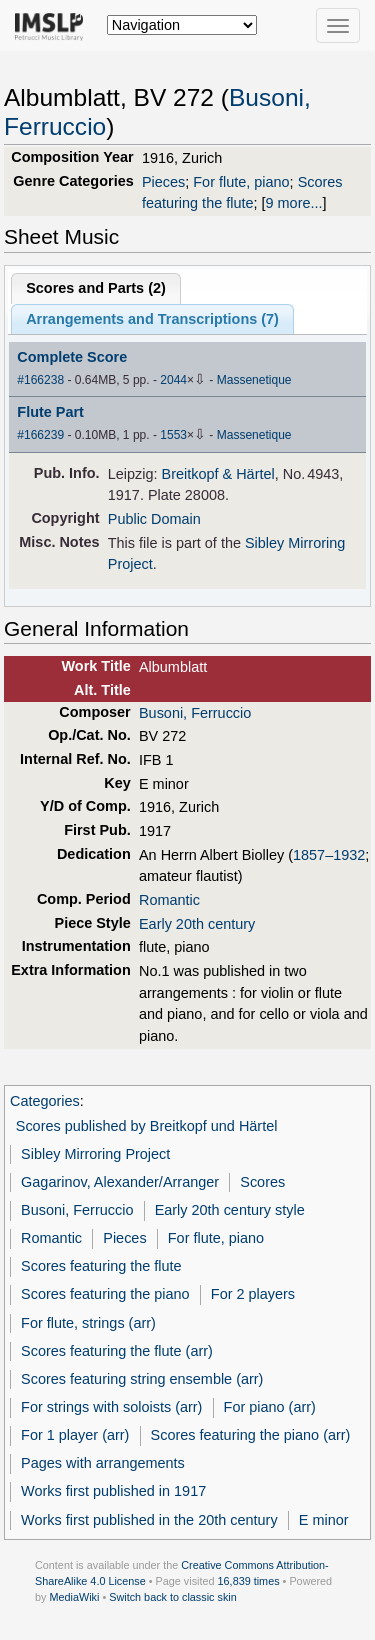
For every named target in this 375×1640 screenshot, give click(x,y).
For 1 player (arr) (75, 1435)
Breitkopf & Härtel (218, 474)
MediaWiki (74, 1597)
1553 (173, 435)
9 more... (294, 203)
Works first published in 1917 (113, 1491)
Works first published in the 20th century (149, 1520)
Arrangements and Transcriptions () (152, 319)
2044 (173, 380)
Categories (45, 1101)
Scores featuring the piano (105, 1294)
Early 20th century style (230, 1210)
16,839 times (249, 1581)
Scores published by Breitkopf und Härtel (147, 1126)
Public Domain (154, 519)
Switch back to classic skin (173, 1597)
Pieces (163, 182)
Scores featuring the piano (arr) (251, 1435)
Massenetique (254, 380)
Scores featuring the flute (101, 1266)
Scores (262, 1182)
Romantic (169, 900)
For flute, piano (241, 182)
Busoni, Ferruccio (195, 713)
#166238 (40, 380)
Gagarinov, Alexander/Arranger (120, 1182)
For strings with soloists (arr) (111, 1407)
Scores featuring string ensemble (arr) (142, 1379)
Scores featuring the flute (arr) (117, 1351)
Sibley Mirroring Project (95, 1154)
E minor (324, 1520)
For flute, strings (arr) (88, 1323)
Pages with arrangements (103, 1463)
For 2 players (253, 1294)
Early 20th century (197, 924)
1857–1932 (329, 855)
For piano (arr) (270, 1407)
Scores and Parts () (96, 288)
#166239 (40, 435)
